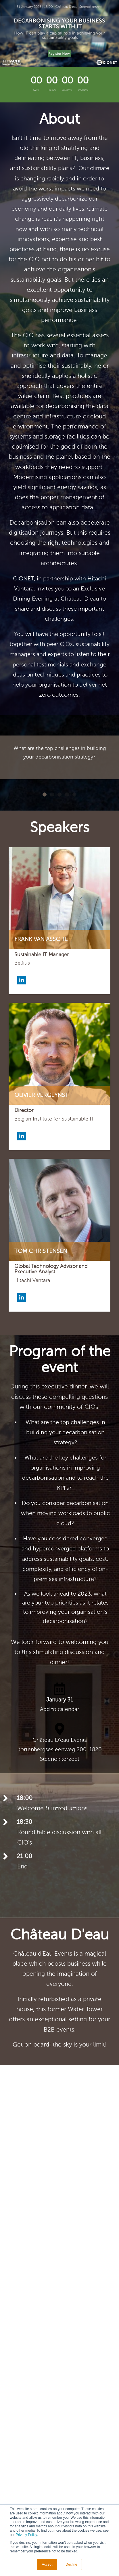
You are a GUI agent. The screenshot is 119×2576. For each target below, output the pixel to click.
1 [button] (45, 794)
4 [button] (67, 794)
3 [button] (59, 794)
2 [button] (52, 794)
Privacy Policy (26, 2535)
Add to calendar (59, 1709)
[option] (59, 757)
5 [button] (74, 794)
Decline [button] (71, 2564)
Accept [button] (47, 2564)
